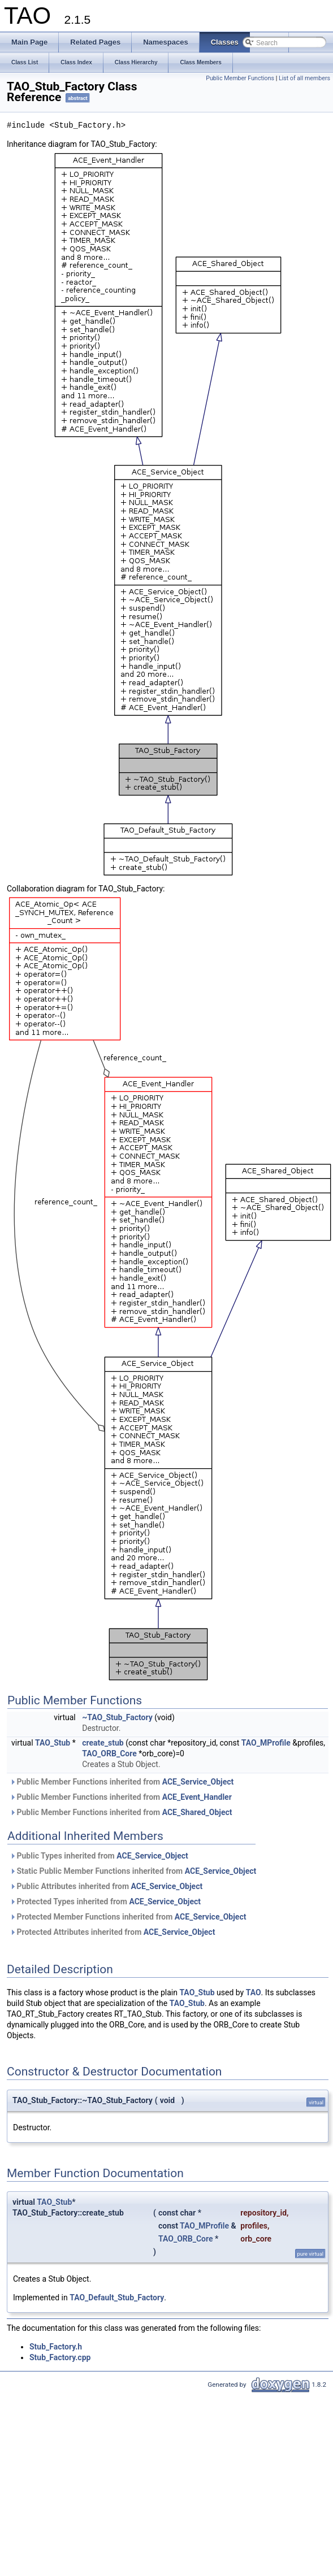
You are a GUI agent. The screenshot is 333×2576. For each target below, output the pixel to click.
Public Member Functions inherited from (121, 1781)
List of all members (304, 78)
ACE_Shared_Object (197, 1812)
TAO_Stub (52, 1742)
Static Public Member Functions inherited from (133, 1871)
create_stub (103, 1742)
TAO (253, 1992)
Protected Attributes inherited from (112, 1932)
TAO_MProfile (266, 1742)
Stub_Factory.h (55, 2346)
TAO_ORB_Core (109, 1753)
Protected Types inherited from (105, 1901)
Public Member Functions (240, 78)
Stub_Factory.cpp (59, 2357)
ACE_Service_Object (198, 1781)
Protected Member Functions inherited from (128, 1916)
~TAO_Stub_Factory (117, 1717)
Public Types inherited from (99, 1855)
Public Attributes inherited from (106, 1886)
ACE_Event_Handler (197, 1797)
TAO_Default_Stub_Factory (117, 2297)
